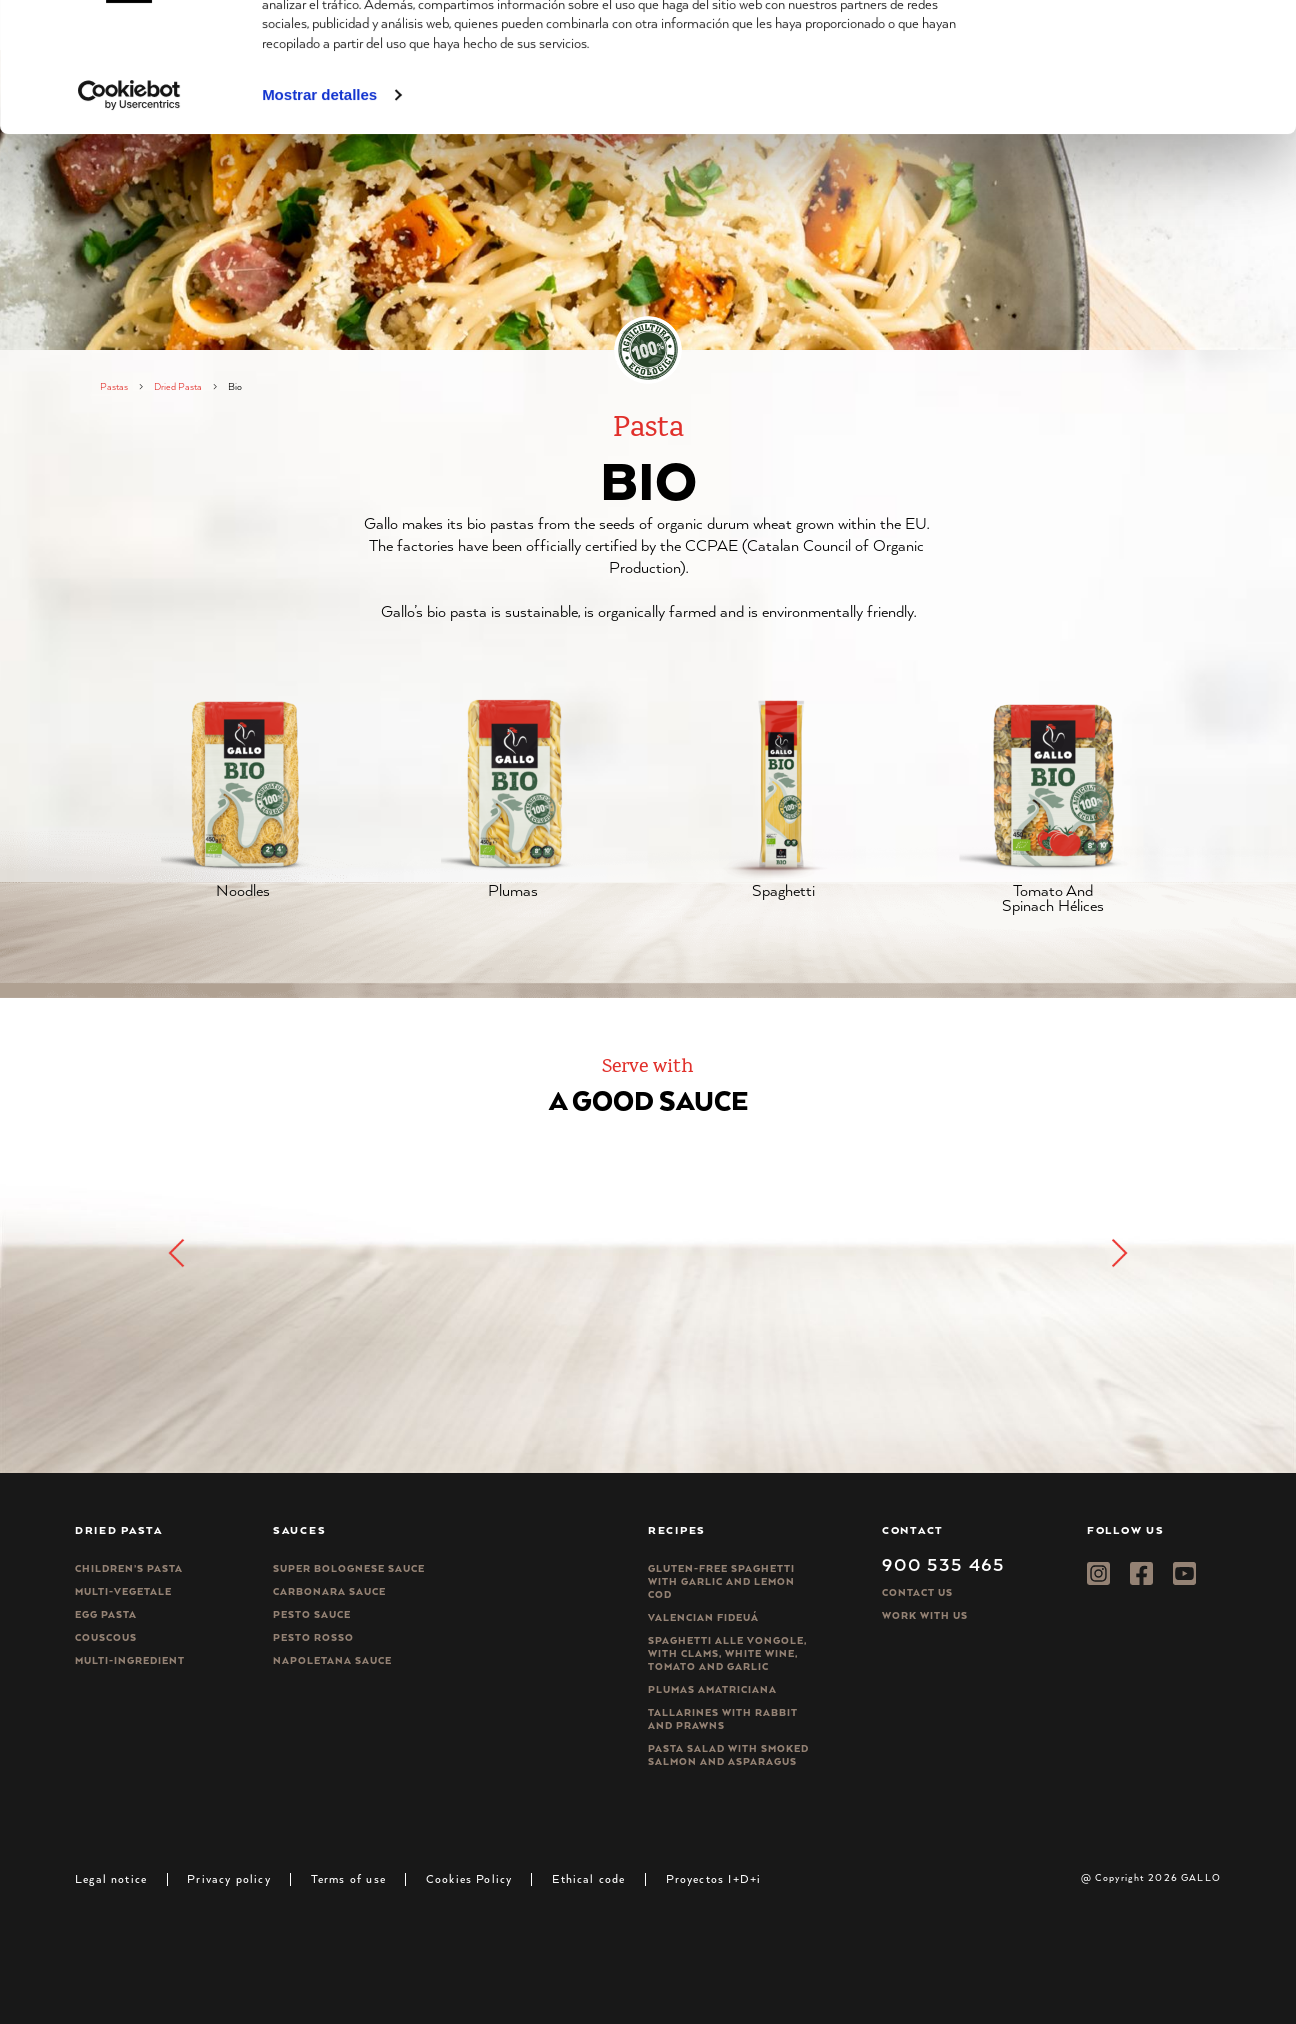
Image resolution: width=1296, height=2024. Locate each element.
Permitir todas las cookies (1129, 49)
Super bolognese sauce (349, 1568)
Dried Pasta (178, 386)
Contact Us (917, 1592)
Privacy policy (229, 1878)
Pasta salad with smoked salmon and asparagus (728, 1755)
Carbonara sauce (329, 1591)
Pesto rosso (313, 1637)
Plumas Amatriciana (712, 1689)
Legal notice (111, 1878)
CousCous (106, 1637)
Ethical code (588, 1878)
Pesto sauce (312, 1614)
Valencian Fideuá (703, 1617)
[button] (1118, 1253)
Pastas (114, 386)
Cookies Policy (469, 1878)
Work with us (925, 1615)
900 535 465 (943, 1564)
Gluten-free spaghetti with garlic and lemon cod (721, 1581)
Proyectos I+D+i (714, 1878)
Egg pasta (106, 1614)
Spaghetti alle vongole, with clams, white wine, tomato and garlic (727, 1653)
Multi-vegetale (123, 1591)
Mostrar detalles (319, 208)
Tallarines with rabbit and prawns (723, 1719)
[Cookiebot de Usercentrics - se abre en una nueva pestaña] (129, 209)
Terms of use (348, 1878)
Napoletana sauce (332, 1660)
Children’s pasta (129, 1568)
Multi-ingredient (130, 1660)
